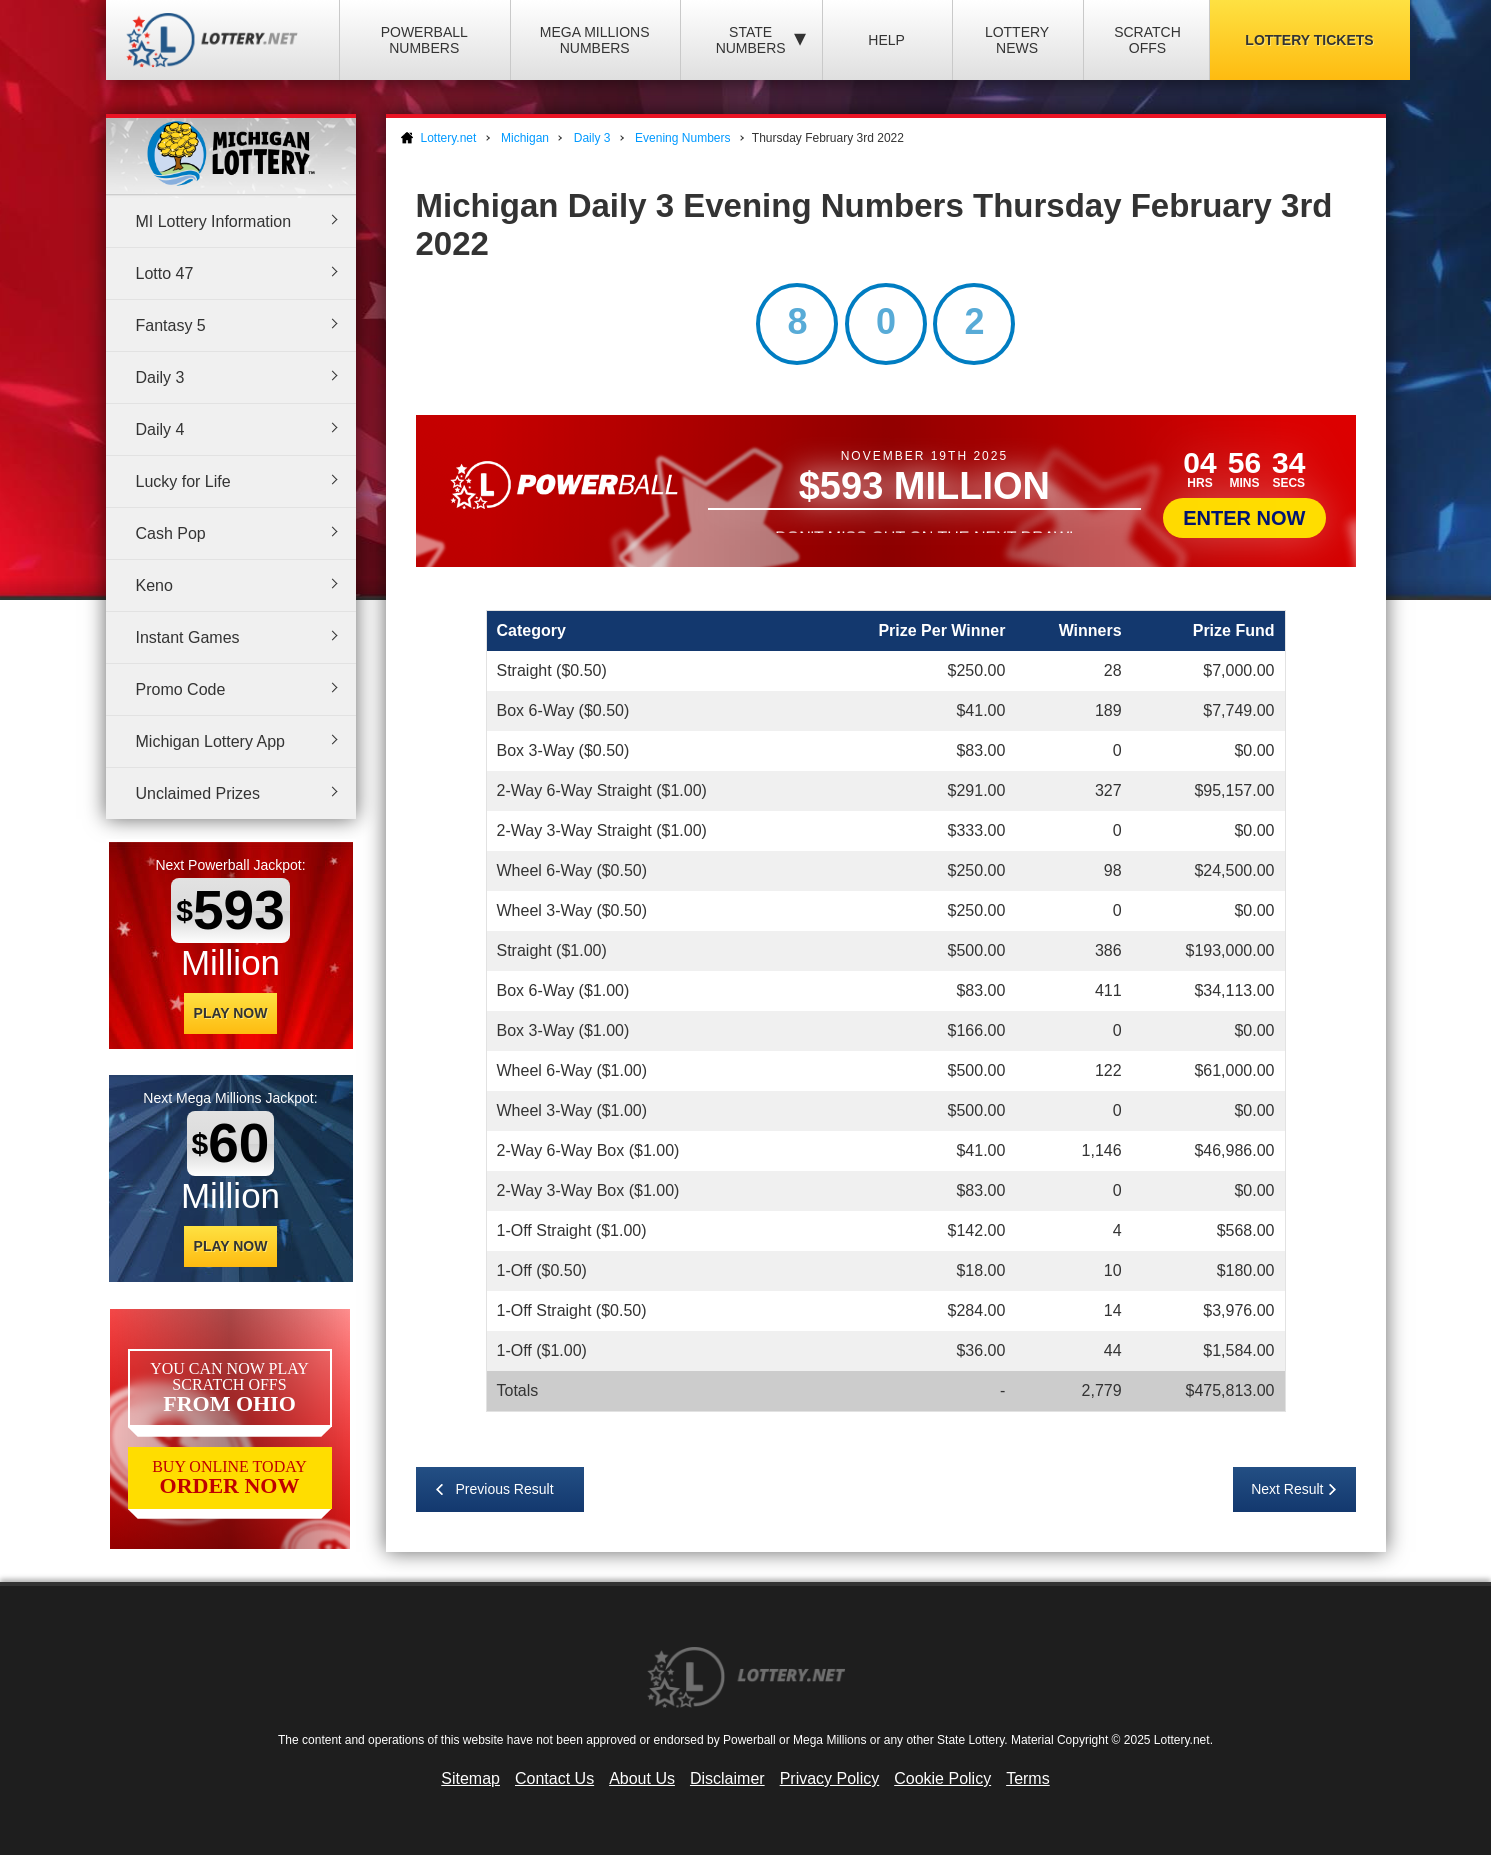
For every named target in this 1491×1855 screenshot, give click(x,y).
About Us (642, 1778)
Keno (154, 585)
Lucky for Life (183, 481)
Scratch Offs (1147, 40)
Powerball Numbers (424, 40)
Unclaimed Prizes (198, 793)
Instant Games (188, 637)
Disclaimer (727, 1778)
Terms (1028, 1778)
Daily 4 (160, 429)
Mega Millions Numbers (595, 40)
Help (886, 40)
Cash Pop (171, 533)
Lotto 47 (165, 273)
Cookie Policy (942, 1778)
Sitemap (470, 1778)
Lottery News (1017, 40)
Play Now (231, 1013)
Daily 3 (160, 377)
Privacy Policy (830, 1778)
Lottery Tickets (1309, 40)
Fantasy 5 (171, 325)
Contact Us (554, 1778)
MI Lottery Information (214, 221)
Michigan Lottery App (210, 741)
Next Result (1287, 1489)
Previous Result (505, 1489)
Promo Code (181, 689)
